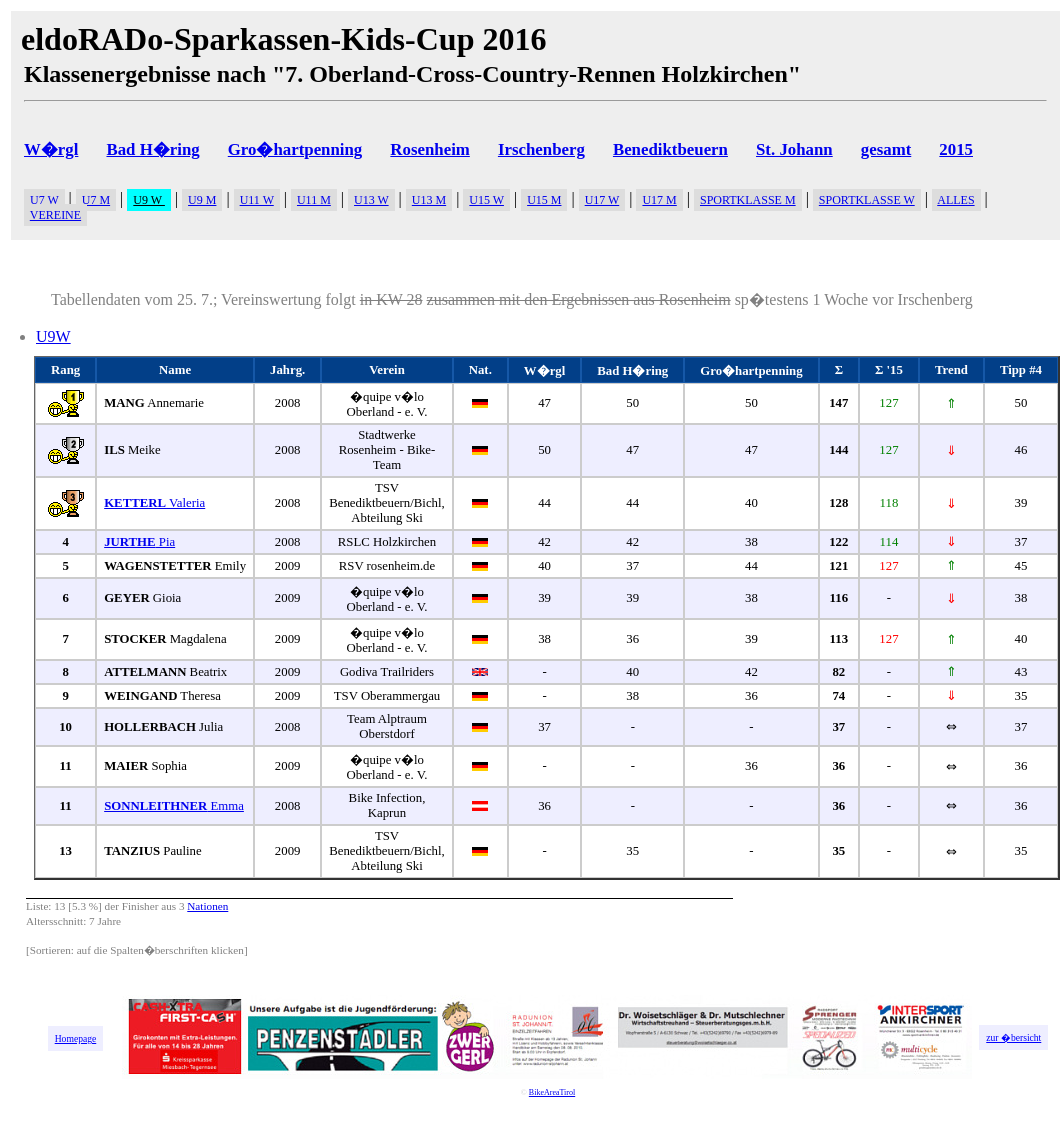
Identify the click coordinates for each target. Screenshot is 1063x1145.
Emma (174, 806)
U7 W (44, 200)
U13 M (429, 200)
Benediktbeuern (670, 149)
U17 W (602, 200)
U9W (53, 336)
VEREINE (55, 215)
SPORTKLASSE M (748, 200)
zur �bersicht (1013, 1037)
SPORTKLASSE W (867, 200)
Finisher (140, 906)
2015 (956, 149)
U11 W (257, 200)
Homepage (76, 1038)
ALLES (955, 200)
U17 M (659, 200)
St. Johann (794, 149)
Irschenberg (541, 149)
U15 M (544, 200)
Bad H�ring (152, 149)
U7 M (96, 200)
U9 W (149, 200)
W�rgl (51, 149)
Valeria (154, 503)
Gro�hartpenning (295, 149)
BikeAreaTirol (552, 1092)
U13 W (371, 200)
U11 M (314, 200)
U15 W (486, 200)
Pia (139, 542)
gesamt (886, 149)
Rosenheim (429, 149)
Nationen (207, 906)
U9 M (202, 200)
